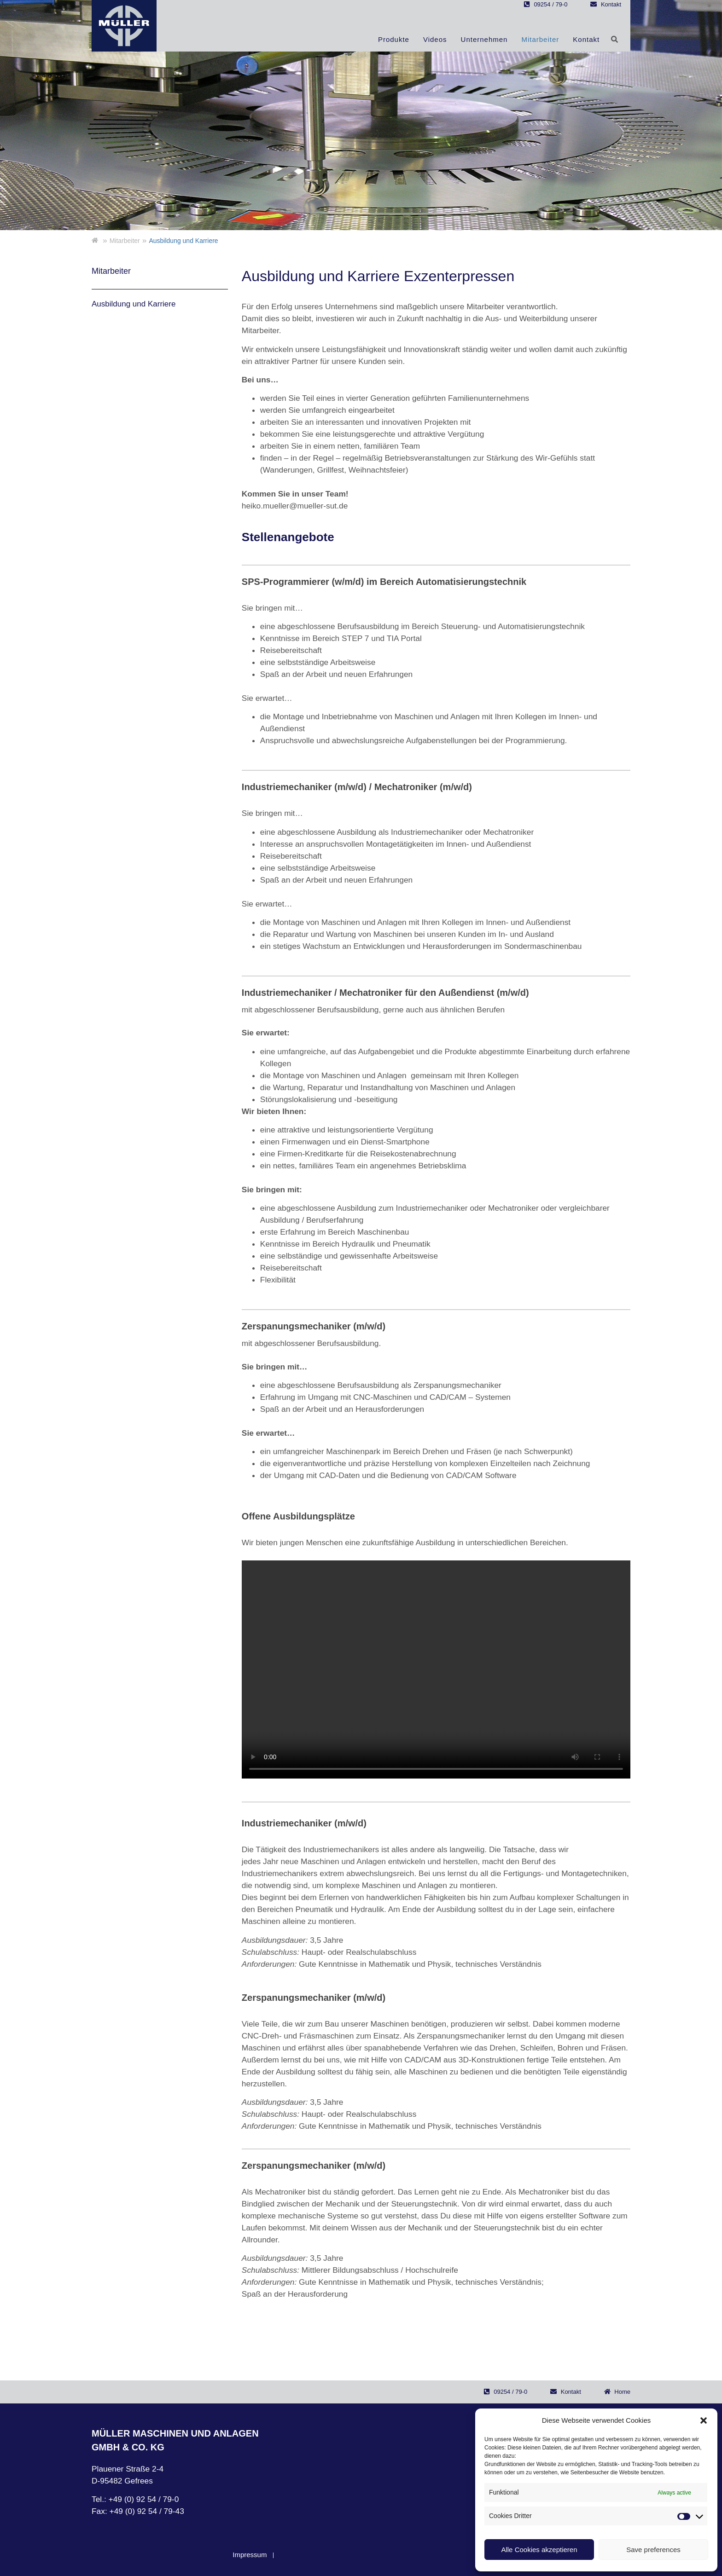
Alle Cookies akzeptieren (539, 2549)
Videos (435, 39)
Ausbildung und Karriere (133, 304)
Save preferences (653, 2549)
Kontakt (586, 39)
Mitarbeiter (540, 39)
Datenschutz (299, 2555)
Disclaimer (349, 2555)
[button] (703, 2420)
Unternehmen (484, 39)
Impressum (250, 2555)
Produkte (393, 39)
